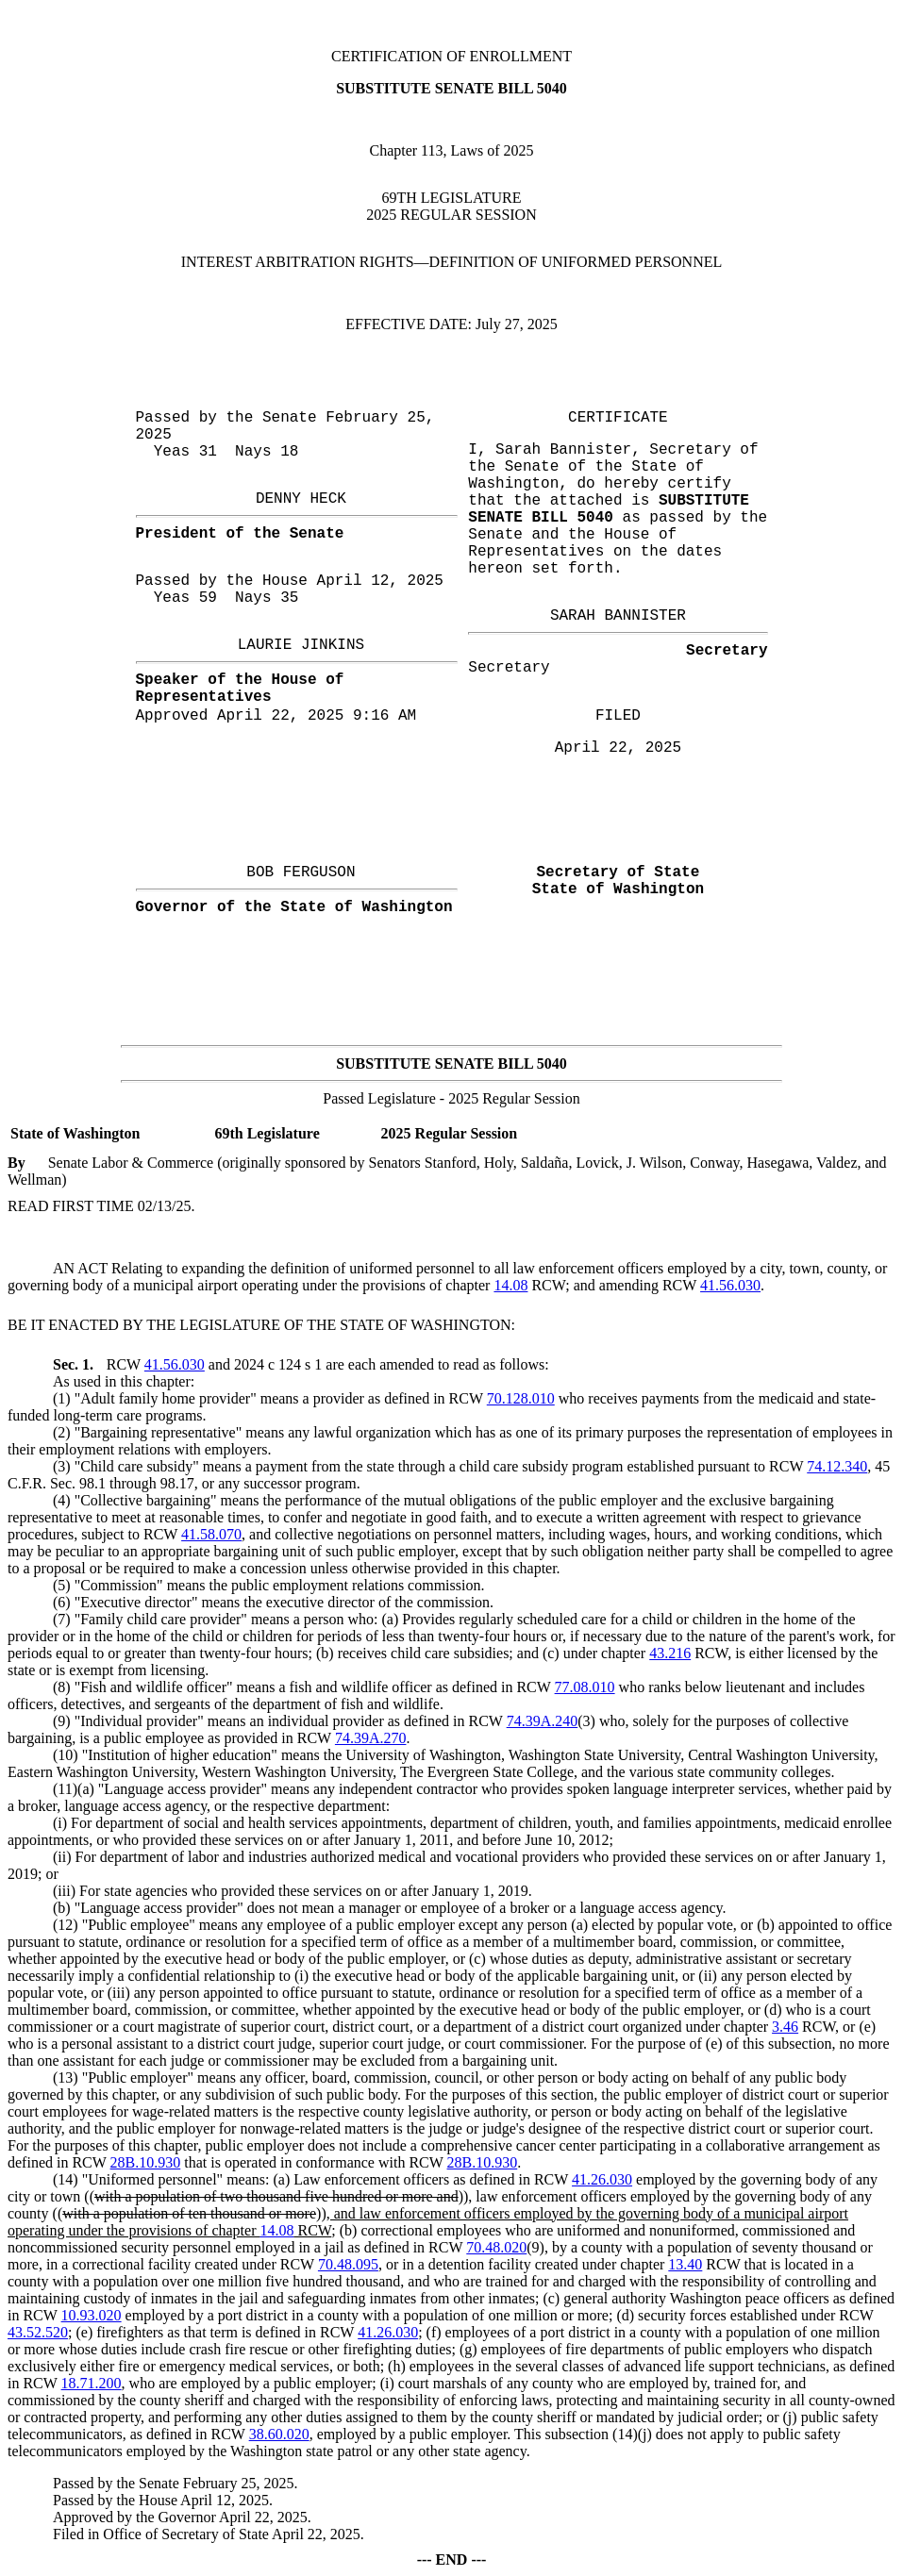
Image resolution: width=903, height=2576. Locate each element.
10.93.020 (91, 2315)
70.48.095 (348, 2264)
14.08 (510, 1285)
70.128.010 (521, 1398)
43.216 (670, 1653)
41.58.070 (211, 1534)
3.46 (785, 2027)
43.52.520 (38, 2332)
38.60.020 (279, 2434)
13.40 (685, 2264)
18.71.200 (91, 2383)
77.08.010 (585, 1687)
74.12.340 (837, 1466)
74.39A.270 (371, 1738)
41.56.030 (730, 1285)
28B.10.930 (145, 2162)
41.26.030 (602, 2179)
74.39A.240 (542, 1721)
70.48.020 (496, 2247)
